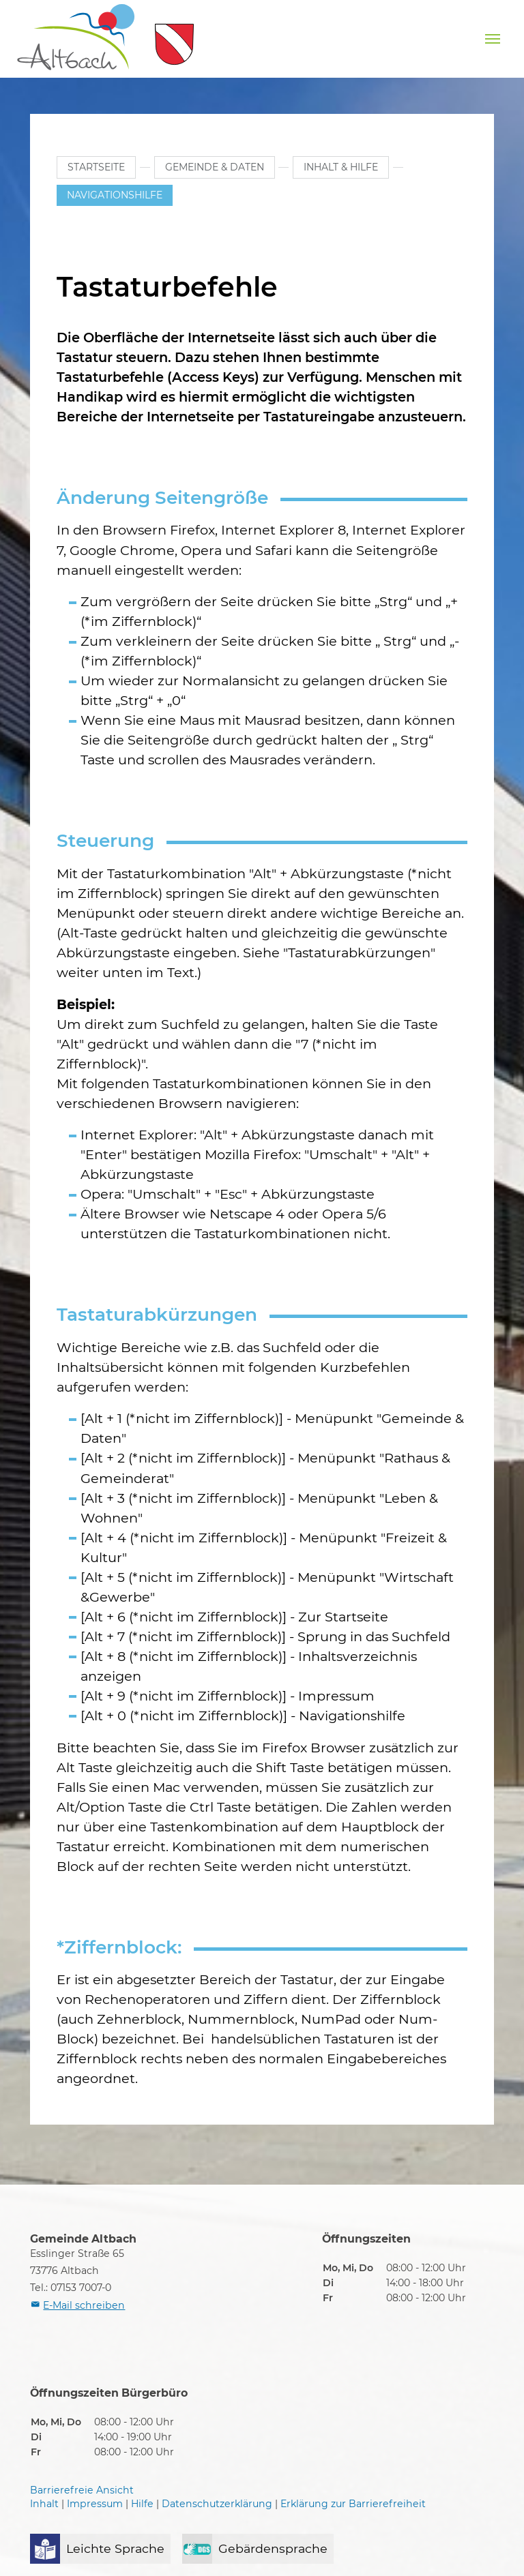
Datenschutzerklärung (217, 2504)
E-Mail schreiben (84, 2305)
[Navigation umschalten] (492, 38)
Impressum (95, 2504)
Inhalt (44, 2504)
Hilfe (142, 2504)
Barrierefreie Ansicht (82, 2490)
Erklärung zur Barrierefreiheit (353, 2504)
